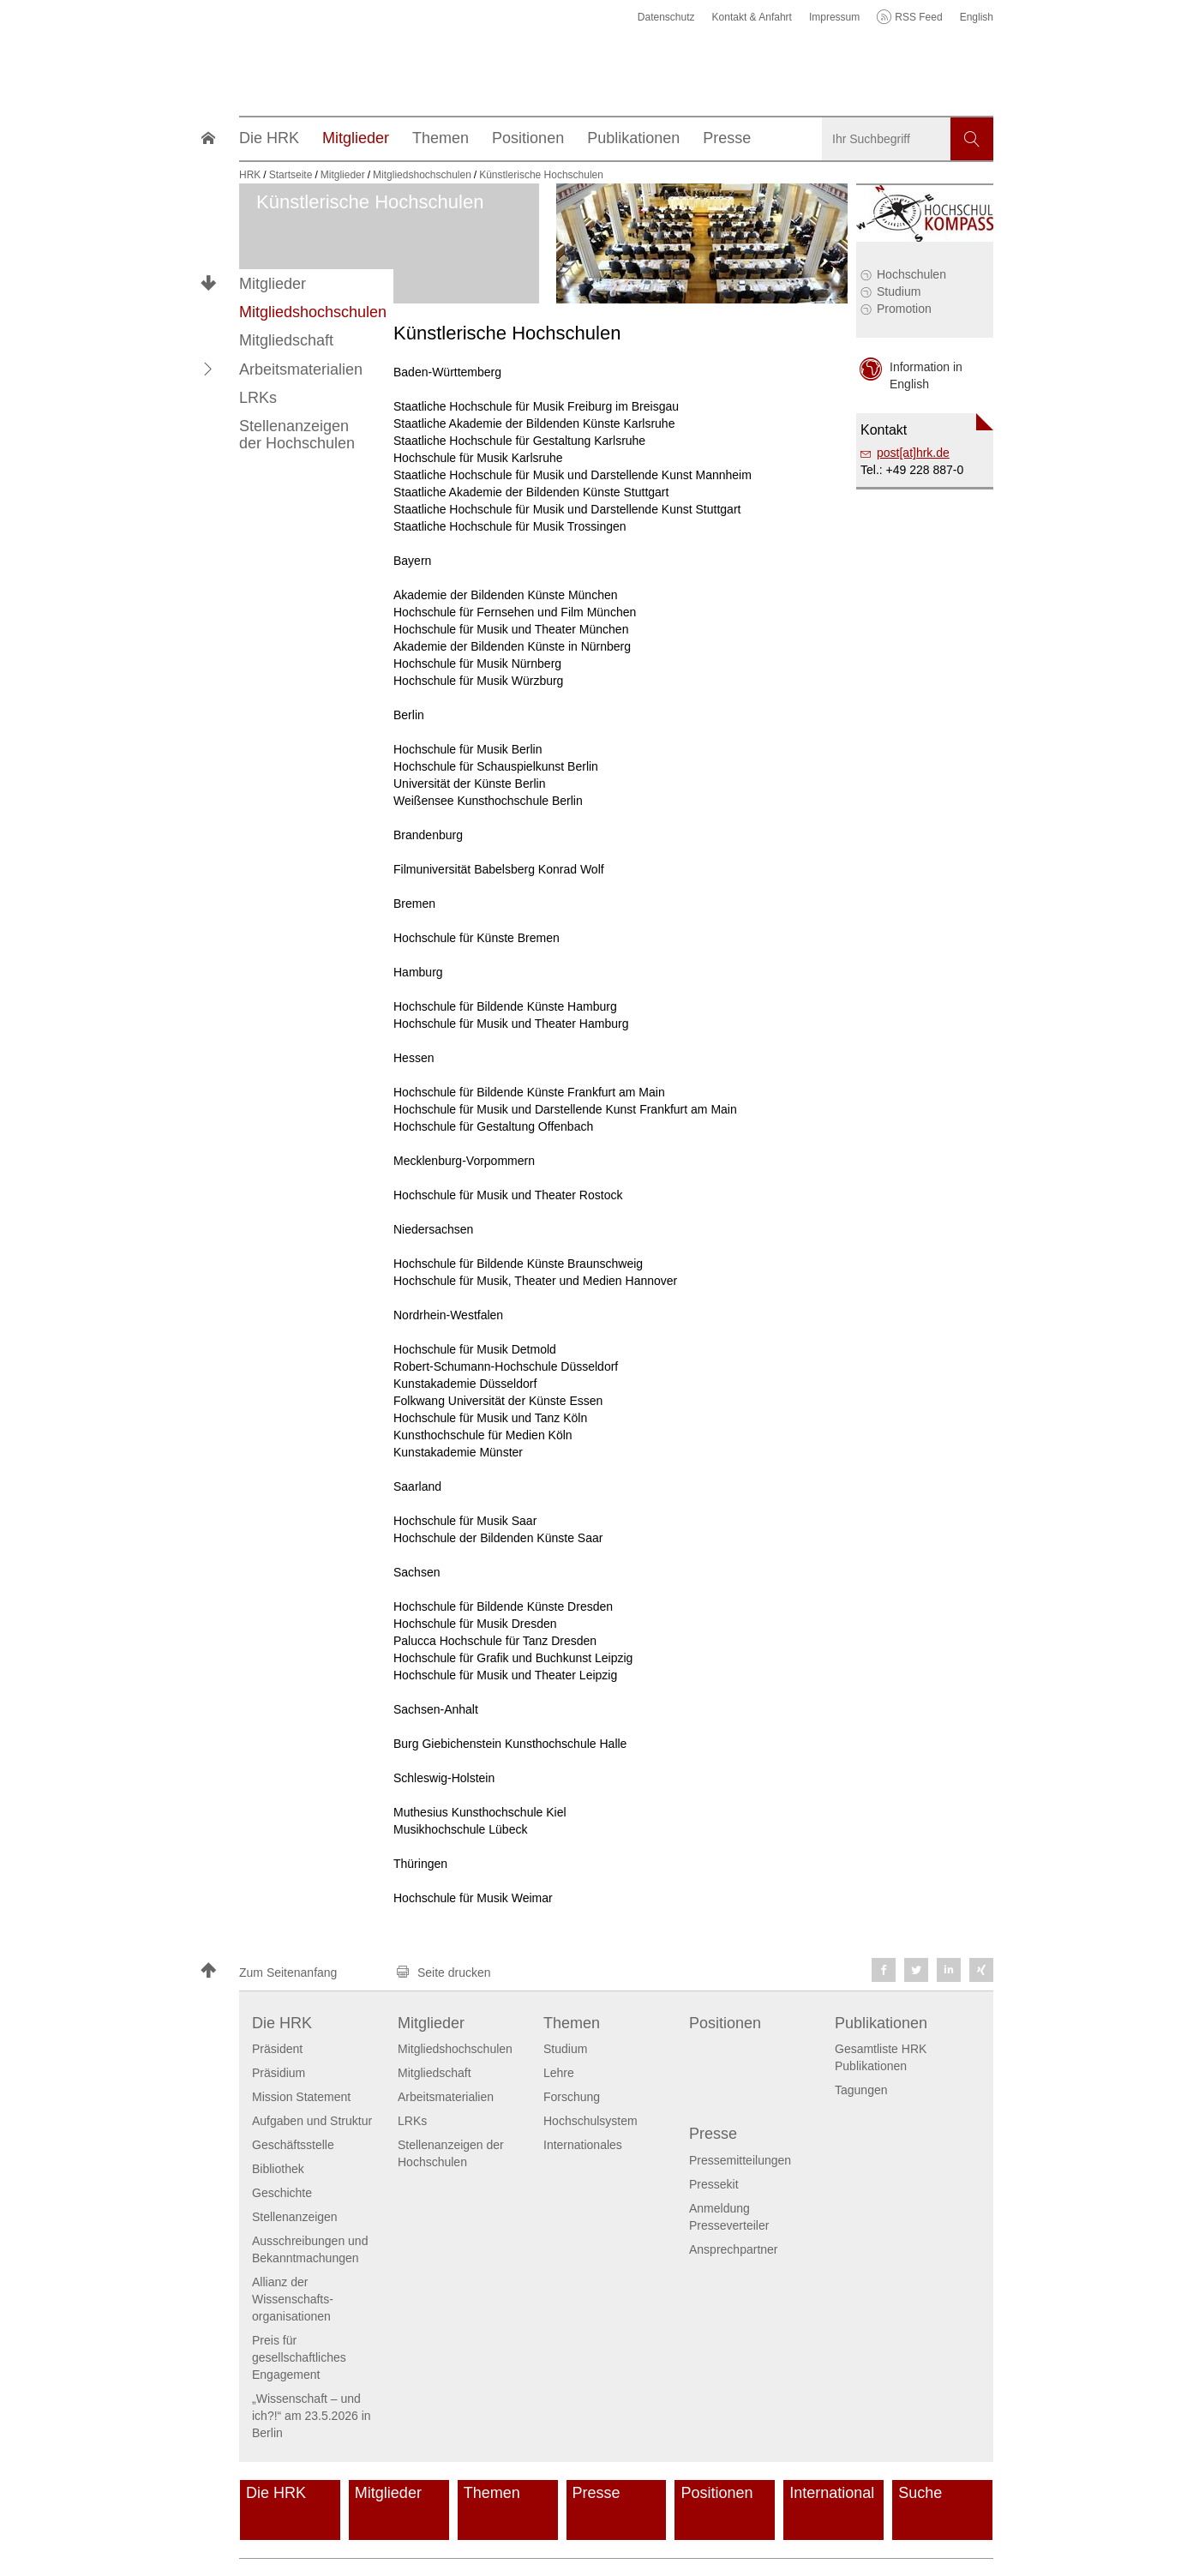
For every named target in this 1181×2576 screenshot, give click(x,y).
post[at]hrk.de (913, 452)
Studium (898, 291)
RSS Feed (918, 17)
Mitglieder (272, 283)
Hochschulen (911, 274)
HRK (250, 175)
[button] (208, 369)
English (976, 17)
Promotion (904, 308)
